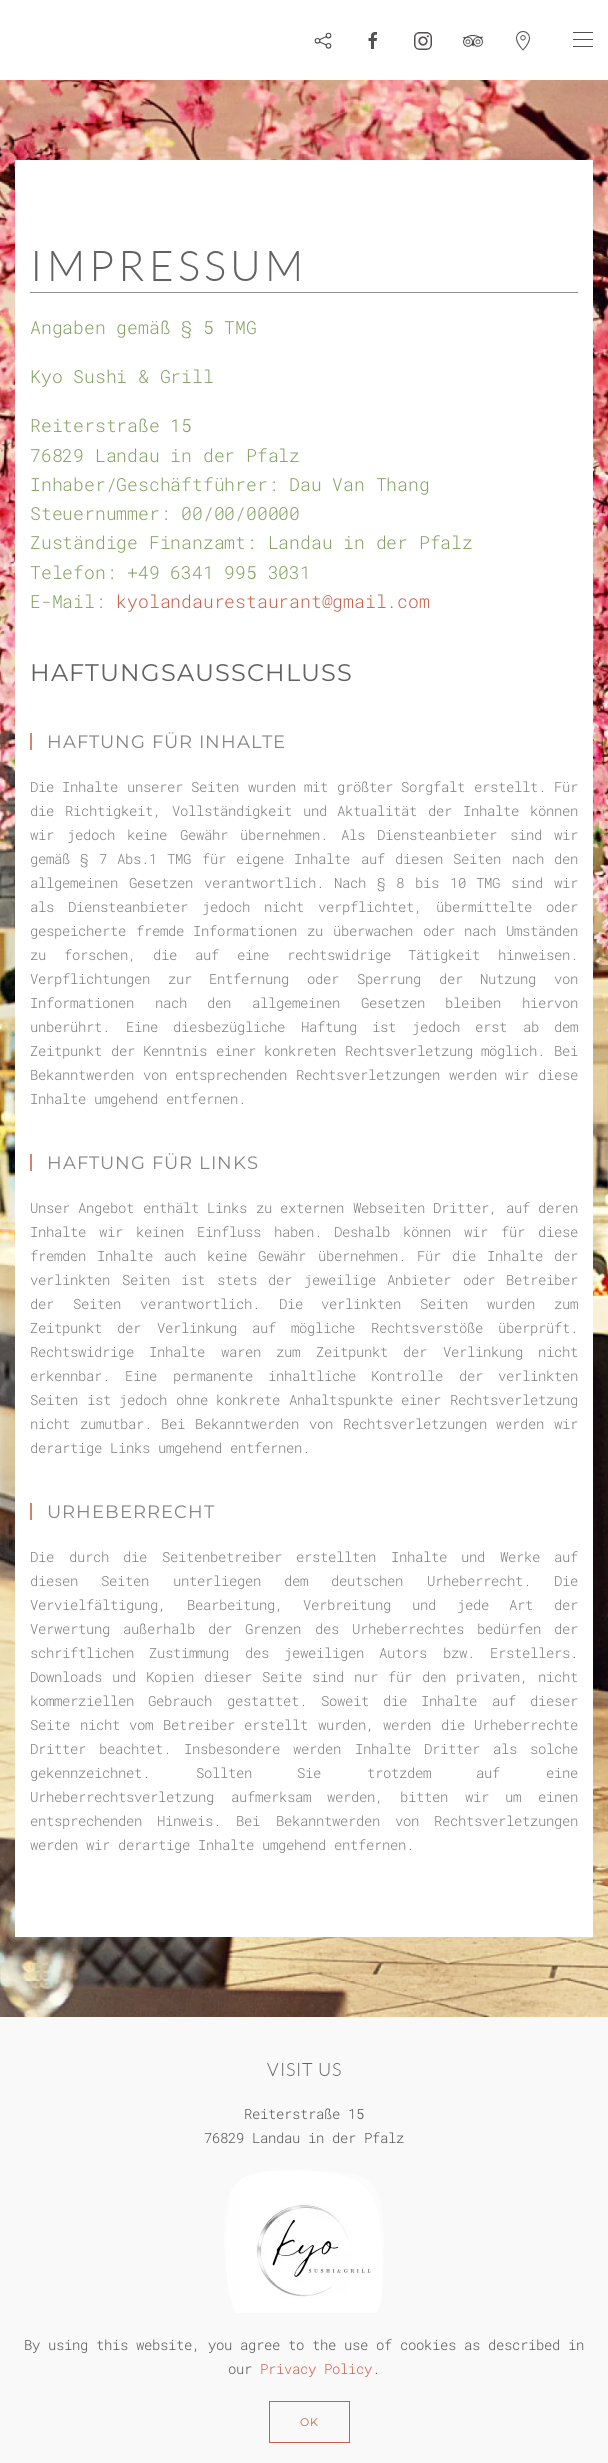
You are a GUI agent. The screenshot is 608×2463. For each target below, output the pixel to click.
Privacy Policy (316, 2368)
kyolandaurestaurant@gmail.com (272, 601)
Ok (309, 2422)
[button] (583, 40)
